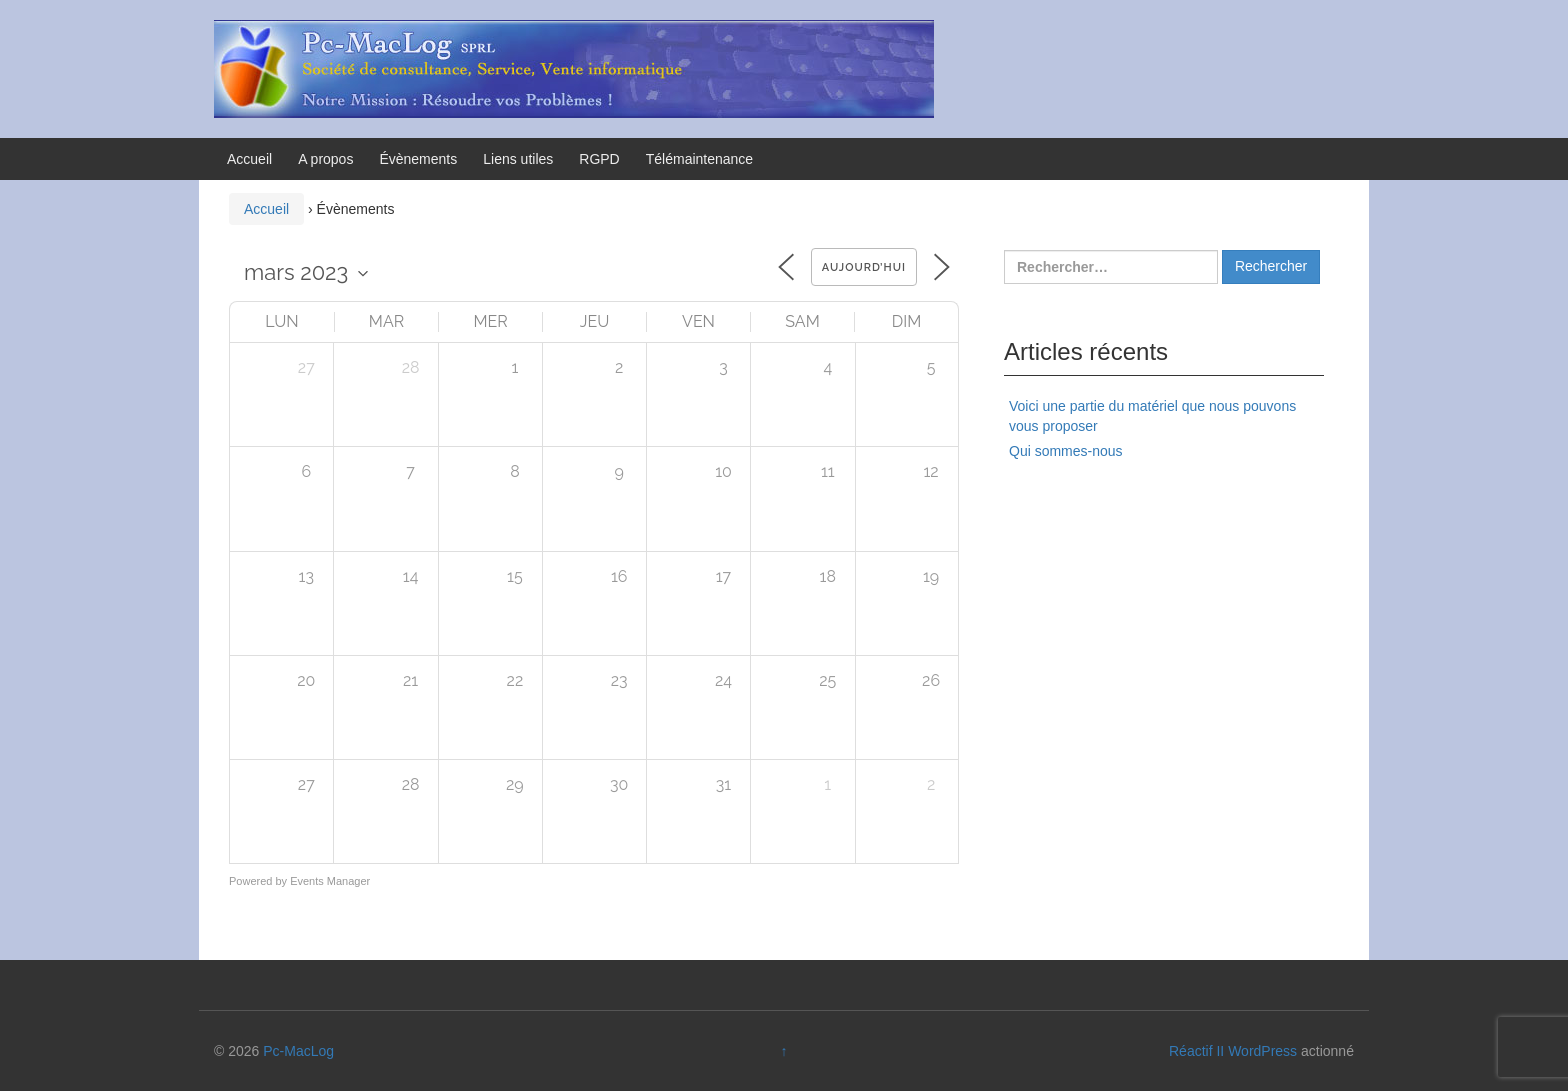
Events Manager (330, 881)
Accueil (249, 159)
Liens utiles (518, 159)
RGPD (599, 159)
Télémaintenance (699, 159)
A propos (325, 159)
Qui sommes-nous (1066, 451)
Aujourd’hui (864, 267)
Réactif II (1196, 1051)
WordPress (1262, 1051)
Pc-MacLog (298, 1051)
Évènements (418, 159)
